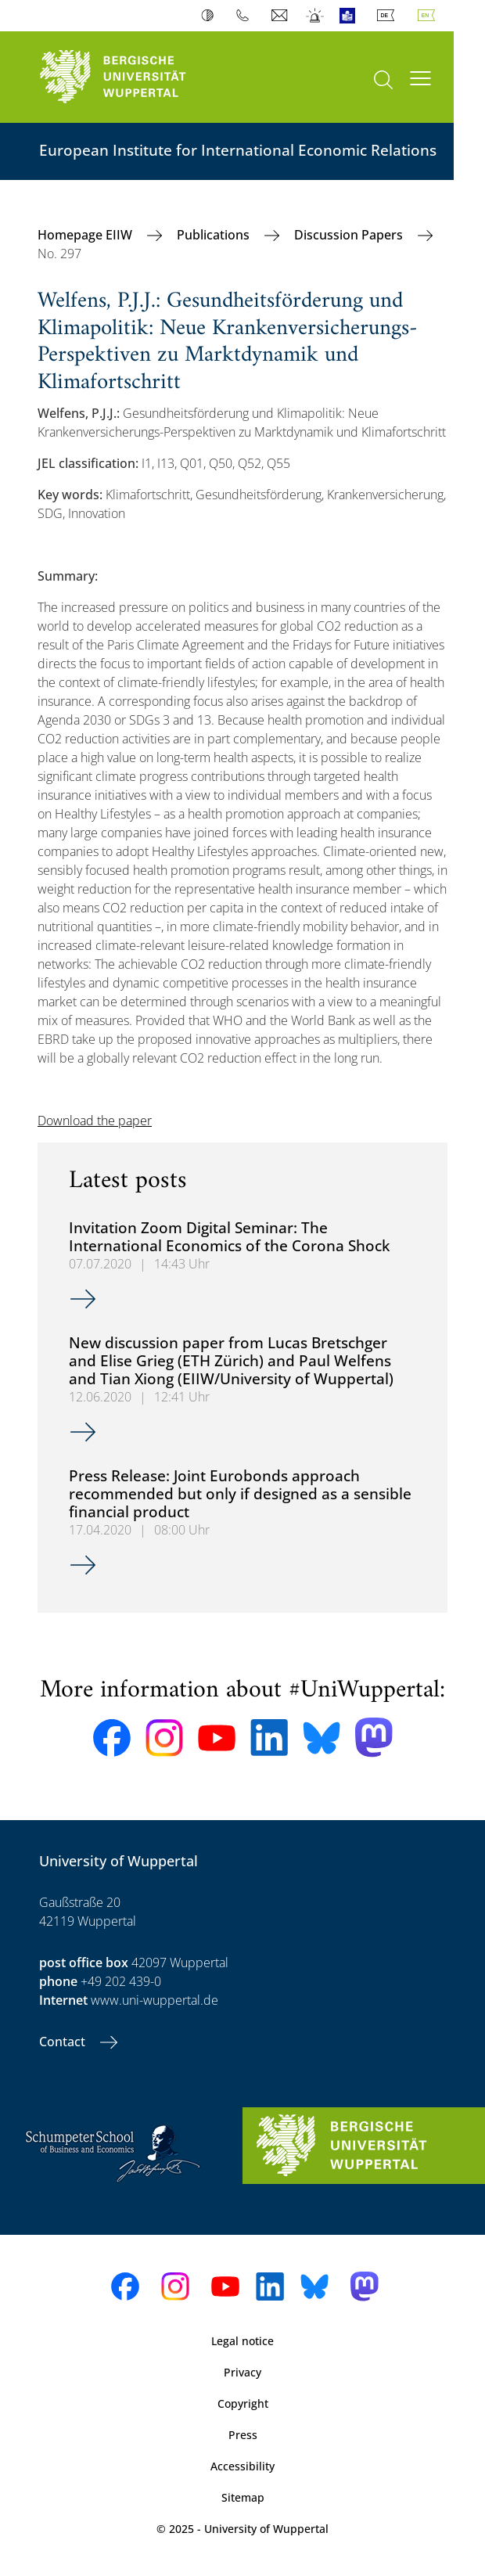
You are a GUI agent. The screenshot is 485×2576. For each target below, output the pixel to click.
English (429, 15)
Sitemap (242, 2497)
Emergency (315, 15)
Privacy (242, 2372)
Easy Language (351, 15)
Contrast (211, 15)
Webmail (281, 15)
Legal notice (242, 2340)
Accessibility (242, 2466)
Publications (215, 234)
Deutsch (388, 15)
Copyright (242, 2403)
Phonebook (246, 15)
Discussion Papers (350, 234)
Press (242, 2434)
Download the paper (95, 1120)
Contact (63, 2041)
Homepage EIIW (86, 234)
